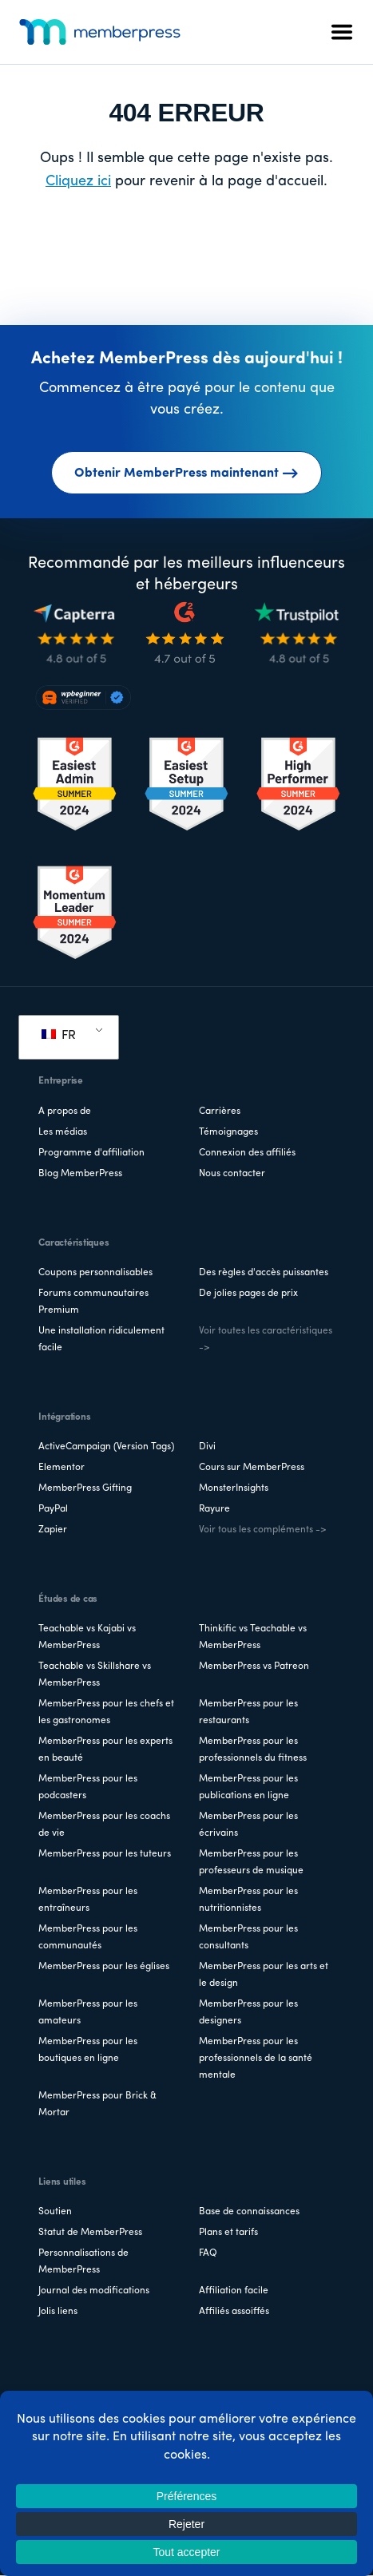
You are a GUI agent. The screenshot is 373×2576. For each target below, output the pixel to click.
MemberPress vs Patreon (254, 1666)
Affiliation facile (233, 2291)
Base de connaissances (249, 2212)
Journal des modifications (93, 2291)
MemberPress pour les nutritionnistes (248, 1900)
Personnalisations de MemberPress (83, 2262)
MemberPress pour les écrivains (248, 1825)
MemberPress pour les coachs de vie (104, 1825)
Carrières (219, 1111)
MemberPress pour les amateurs (87, 2012)
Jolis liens (57, 2311)
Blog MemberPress (80, 1174)
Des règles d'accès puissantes (263, 1273)
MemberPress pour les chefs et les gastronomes (106, 1712)
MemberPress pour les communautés (87, 1937)
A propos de (64, 1111)
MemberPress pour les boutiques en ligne (87, 2050)
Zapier (52, 1530)
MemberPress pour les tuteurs (104, 1854)
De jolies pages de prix (248, 1293)
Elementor (61, 1467)
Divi (207, 1447)
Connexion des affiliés (247, 1153)
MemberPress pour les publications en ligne (248, 1787)
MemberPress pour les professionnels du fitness (253, 1750)
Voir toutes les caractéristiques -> (265, 1339)
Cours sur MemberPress (251, 1467)
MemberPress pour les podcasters (87, 1787)
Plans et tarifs (228, 2232)
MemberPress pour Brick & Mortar (97, 2104)
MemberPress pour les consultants (248, 1937)
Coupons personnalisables (95, 1273)
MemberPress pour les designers (248, 2012)
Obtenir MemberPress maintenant (186, 473)
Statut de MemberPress (90, 2232)
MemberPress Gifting (85, 1488)
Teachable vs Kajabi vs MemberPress (87, 1637)
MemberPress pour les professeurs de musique (251, 1862)
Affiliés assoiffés (234, 2311)
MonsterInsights (233, 1488)
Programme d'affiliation (91, 1153)
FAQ (208, 2253)
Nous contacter (232, 1174)
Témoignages (228, 1132)
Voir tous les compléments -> (262, 1530)
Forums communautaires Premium (93, 1302)
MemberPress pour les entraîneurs (87, 1900)
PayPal (53, 1509)
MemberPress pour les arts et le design (263, 1975)
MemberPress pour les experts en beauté (105, 1750)
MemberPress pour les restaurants (248, 1712)
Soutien (55, 2212)
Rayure (214, 1509)
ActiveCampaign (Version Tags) (106, 1447)
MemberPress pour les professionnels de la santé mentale (255, 2058)
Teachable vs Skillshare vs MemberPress (94, 1675)
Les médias (62, 1132)
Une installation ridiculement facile (101, 1339)
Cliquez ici (78, 181)
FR (59, 1035)
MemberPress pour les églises (103, 1967)
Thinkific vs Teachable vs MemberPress (253, 1637)
